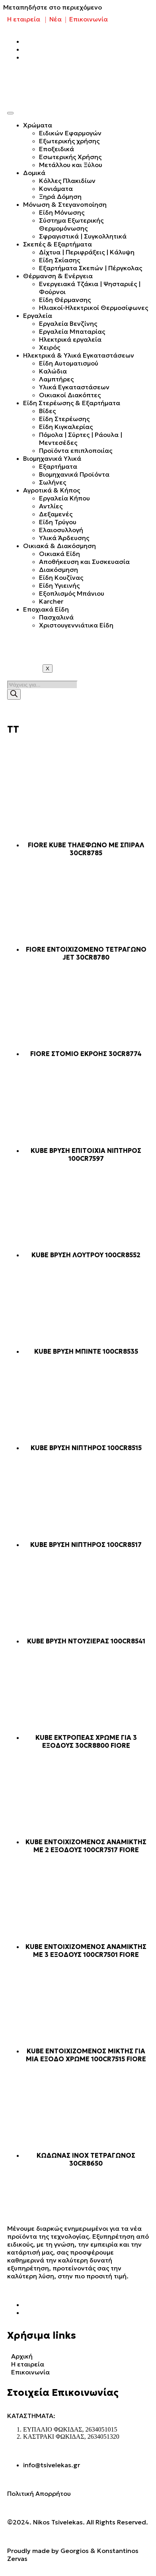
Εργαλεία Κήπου (64, 498)
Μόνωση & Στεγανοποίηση (65, 204)
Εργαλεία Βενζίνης (68, 323)
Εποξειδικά (56, 149)
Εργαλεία (37, 315)
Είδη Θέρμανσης (65, 300)
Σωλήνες (52, 482)
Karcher (51, 601)
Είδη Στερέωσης (64, 419)
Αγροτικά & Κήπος (51, 490)
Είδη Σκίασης (59, 260)
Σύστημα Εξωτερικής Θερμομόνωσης (71, 224)
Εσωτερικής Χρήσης (70, 157)
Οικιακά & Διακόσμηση (59, 546)
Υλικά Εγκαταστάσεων (74, 387)
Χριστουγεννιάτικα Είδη (76, 625)
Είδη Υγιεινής (59, 585)
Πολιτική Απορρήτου (39, 2493)
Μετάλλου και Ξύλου (70, 165)
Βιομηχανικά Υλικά (52, 458)
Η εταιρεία (23, 19)
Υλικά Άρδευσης (64, 538)
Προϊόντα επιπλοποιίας (75, 450)
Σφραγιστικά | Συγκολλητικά (83, 236)
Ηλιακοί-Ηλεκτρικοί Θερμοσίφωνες (93, 308)
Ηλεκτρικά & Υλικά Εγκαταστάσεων (78, 355)
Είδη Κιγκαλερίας (66, 427)
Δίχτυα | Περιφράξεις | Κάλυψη (87, 252)
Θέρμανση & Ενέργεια (58, 276)
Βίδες (47, 411)
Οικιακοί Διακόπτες (70, 395)
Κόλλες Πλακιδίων (67, 181)
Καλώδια (53, 371)
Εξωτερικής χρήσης (69, 141)
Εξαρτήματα (58, 466)
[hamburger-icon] (10, 113)
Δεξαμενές (55, 514)
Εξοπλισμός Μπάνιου (71, 593)
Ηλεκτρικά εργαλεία (70, 339)
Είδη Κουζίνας (61, 577)
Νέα (55, 19)
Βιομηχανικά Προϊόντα (74, 474)
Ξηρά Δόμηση (60, 196)
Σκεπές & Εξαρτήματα (57, 244)
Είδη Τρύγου (57, 522)
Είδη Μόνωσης (61, 212)
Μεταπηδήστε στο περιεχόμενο (52, 7)
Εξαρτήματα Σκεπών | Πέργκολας (90, 268)
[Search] (14, 694)
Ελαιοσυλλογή (61, 530)
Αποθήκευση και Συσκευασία (84, 562)
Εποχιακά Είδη (46, 609)
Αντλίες (50, 506)
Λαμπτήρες (56, 379)
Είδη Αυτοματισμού (68, 363)
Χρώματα (37, 125)
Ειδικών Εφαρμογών (70, 133)
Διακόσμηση (58, 569)
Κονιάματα (56, 188)
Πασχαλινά (56, 617)
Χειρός (49, 347)
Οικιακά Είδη (59, 554)
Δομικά (34, 173)
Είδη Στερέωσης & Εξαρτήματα (71, 403)
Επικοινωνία (88, 19)
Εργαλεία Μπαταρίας (72, 331)
